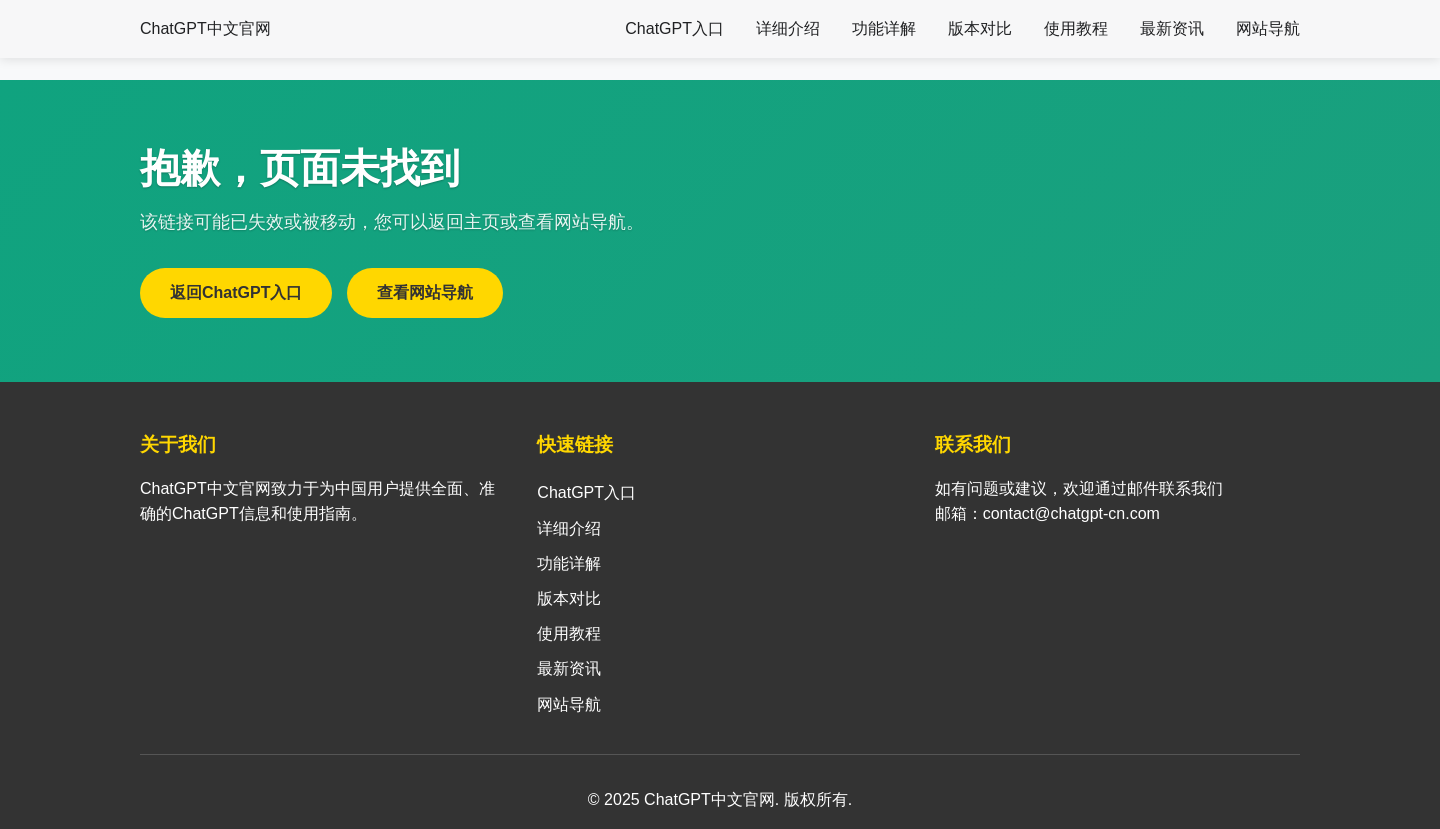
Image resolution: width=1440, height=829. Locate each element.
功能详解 (884, 28)
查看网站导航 (425, 292)
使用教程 (1076, 28)
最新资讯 (1172, 28)
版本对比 (980, 28)
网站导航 (1268, 28)
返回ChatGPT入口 (236, 292)
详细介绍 (788, 28)
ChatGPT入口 (674, 28)
